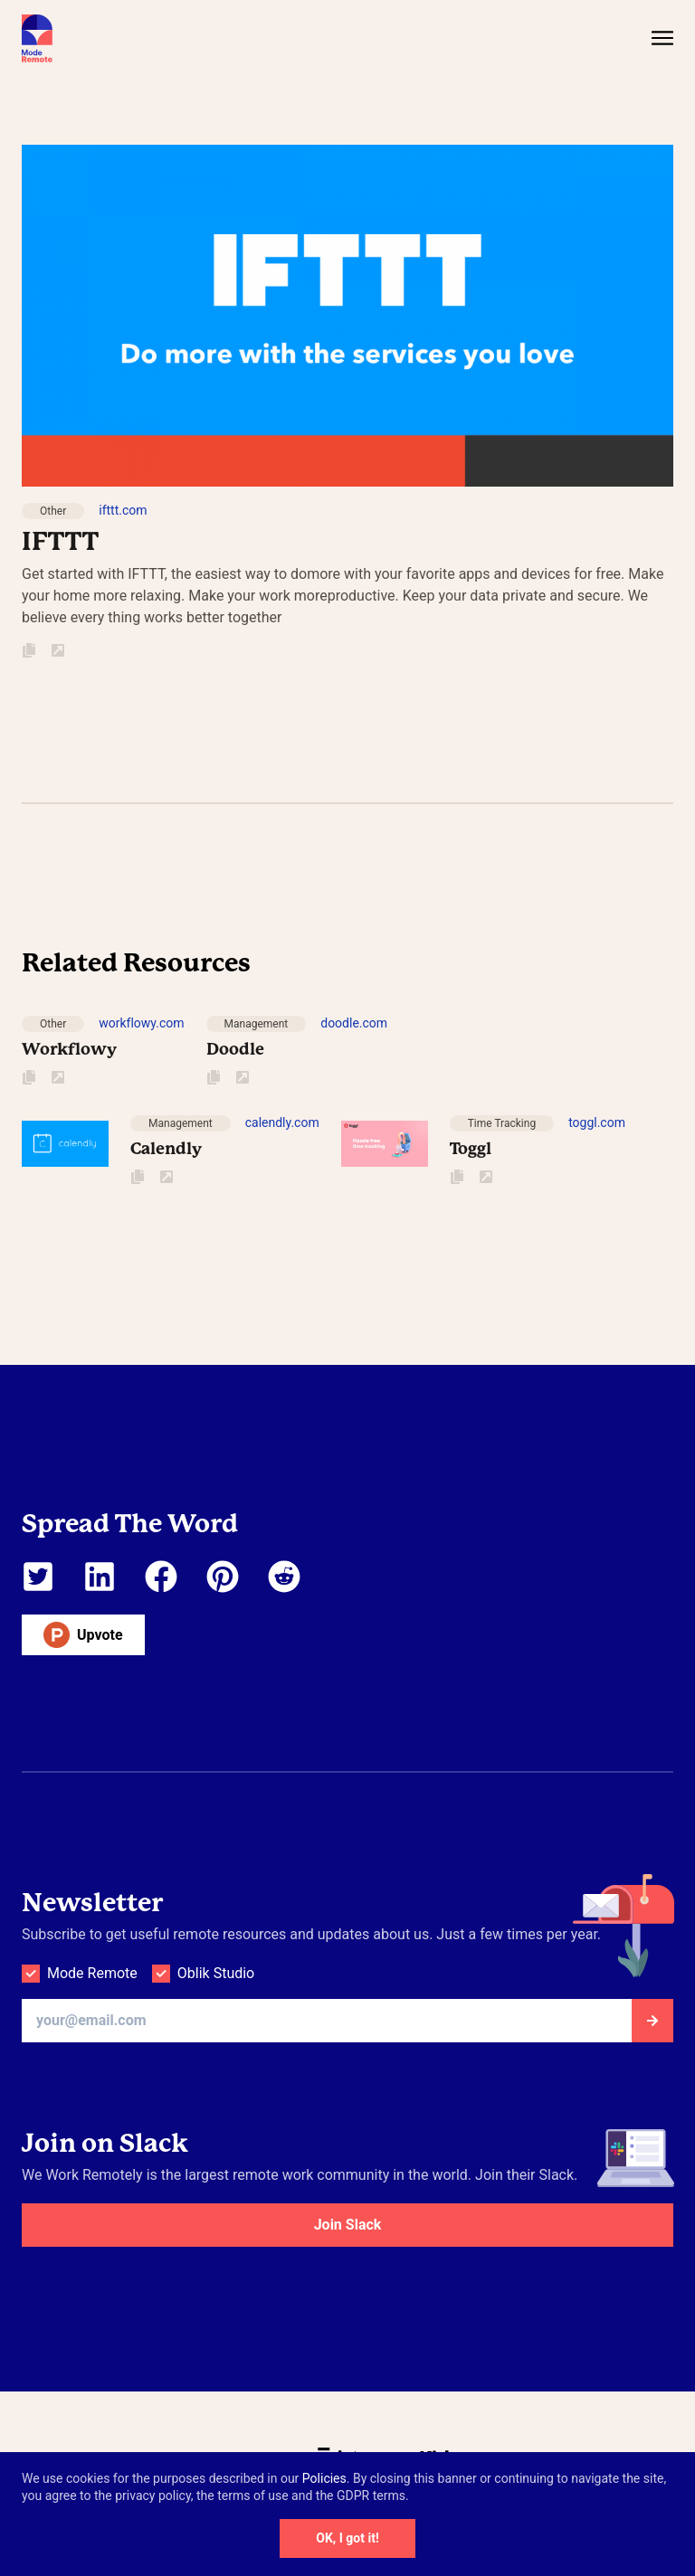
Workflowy (69, 1048)
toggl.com (596, 1122)
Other (53, 511)
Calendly (166, 1148)
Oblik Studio (215, 1973)
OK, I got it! (347, 2538)
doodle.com (353, 1023)
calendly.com (282, 1122)
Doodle (235, 1048)
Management (256, 1024)
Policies (324, 2478)
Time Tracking (502, 1123)
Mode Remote (92, 1973)
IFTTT (60, 541)
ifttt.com (123, 510)
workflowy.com (141, 1023)
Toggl (470, 1148)
